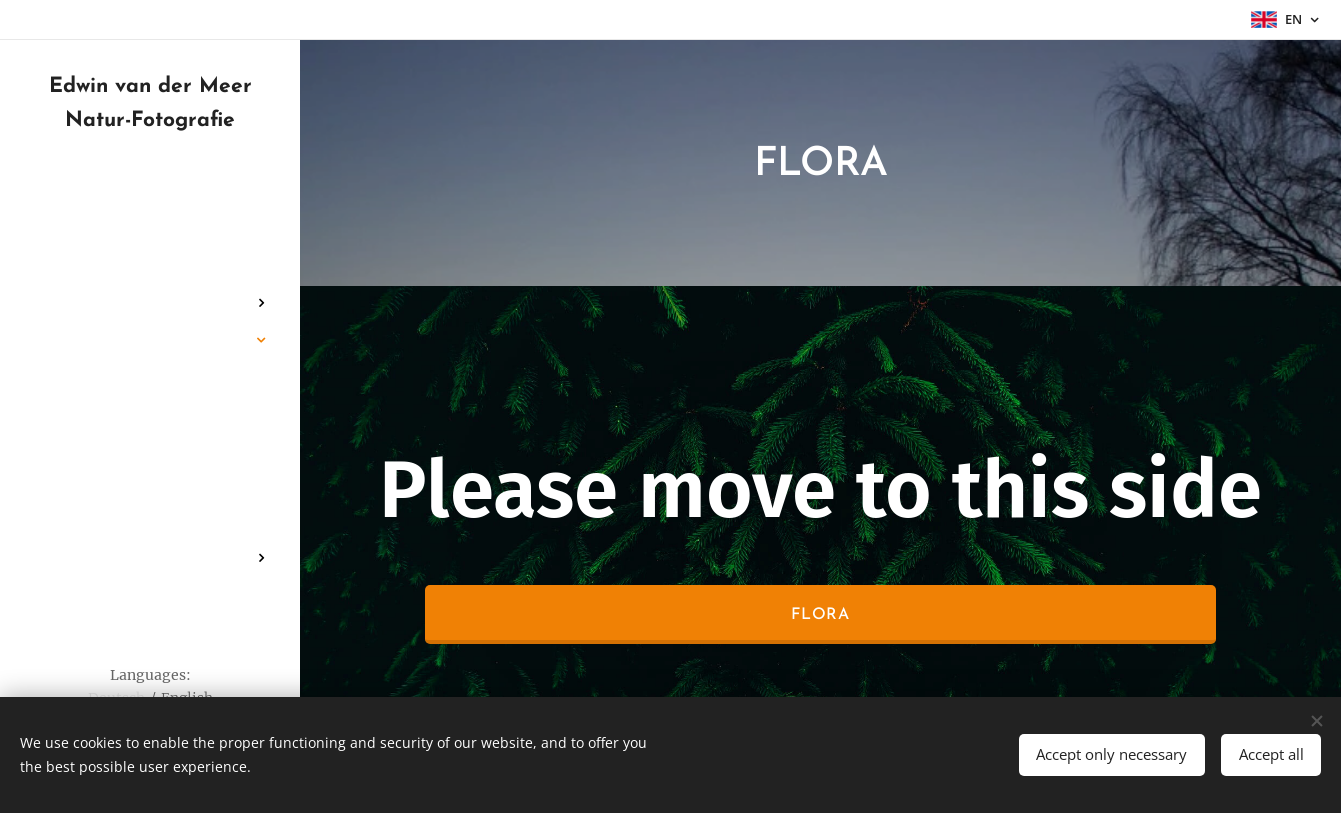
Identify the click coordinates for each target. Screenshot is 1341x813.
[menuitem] (150, 243)
